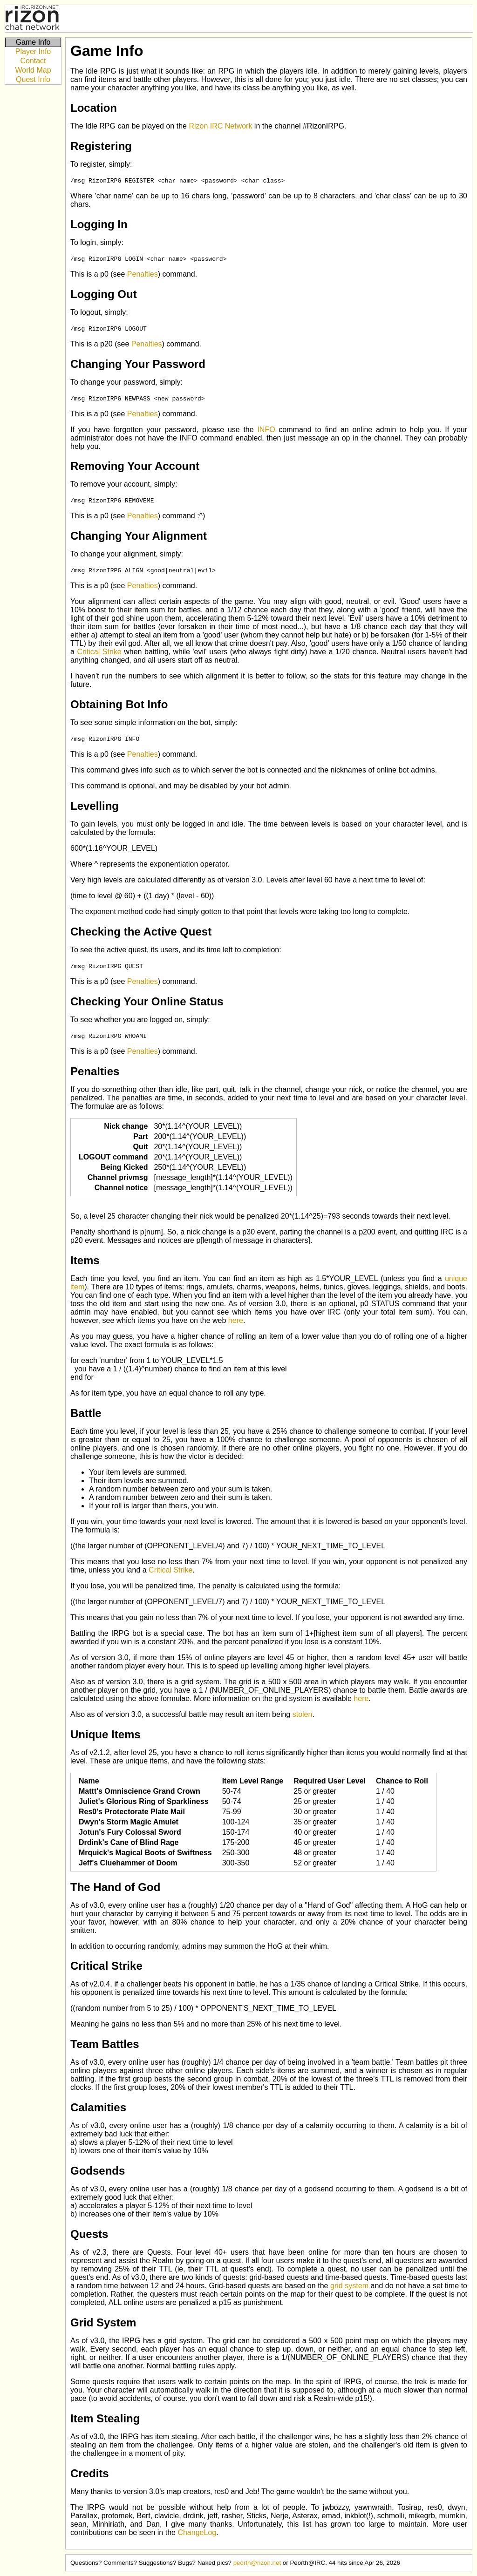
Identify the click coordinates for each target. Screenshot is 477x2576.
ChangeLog (196, 2532)
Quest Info (33, 79)
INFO (266, 430)
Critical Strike (99, 652)
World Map (33, 70)
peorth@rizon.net (257, 2562)
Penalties (142, 274)
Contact (33, 61)
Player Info (33, 51)
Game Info (33, 42)
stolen (303, 1714)
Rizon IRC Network (220, 126)
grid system (349, 2286)
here (235, 1320)
